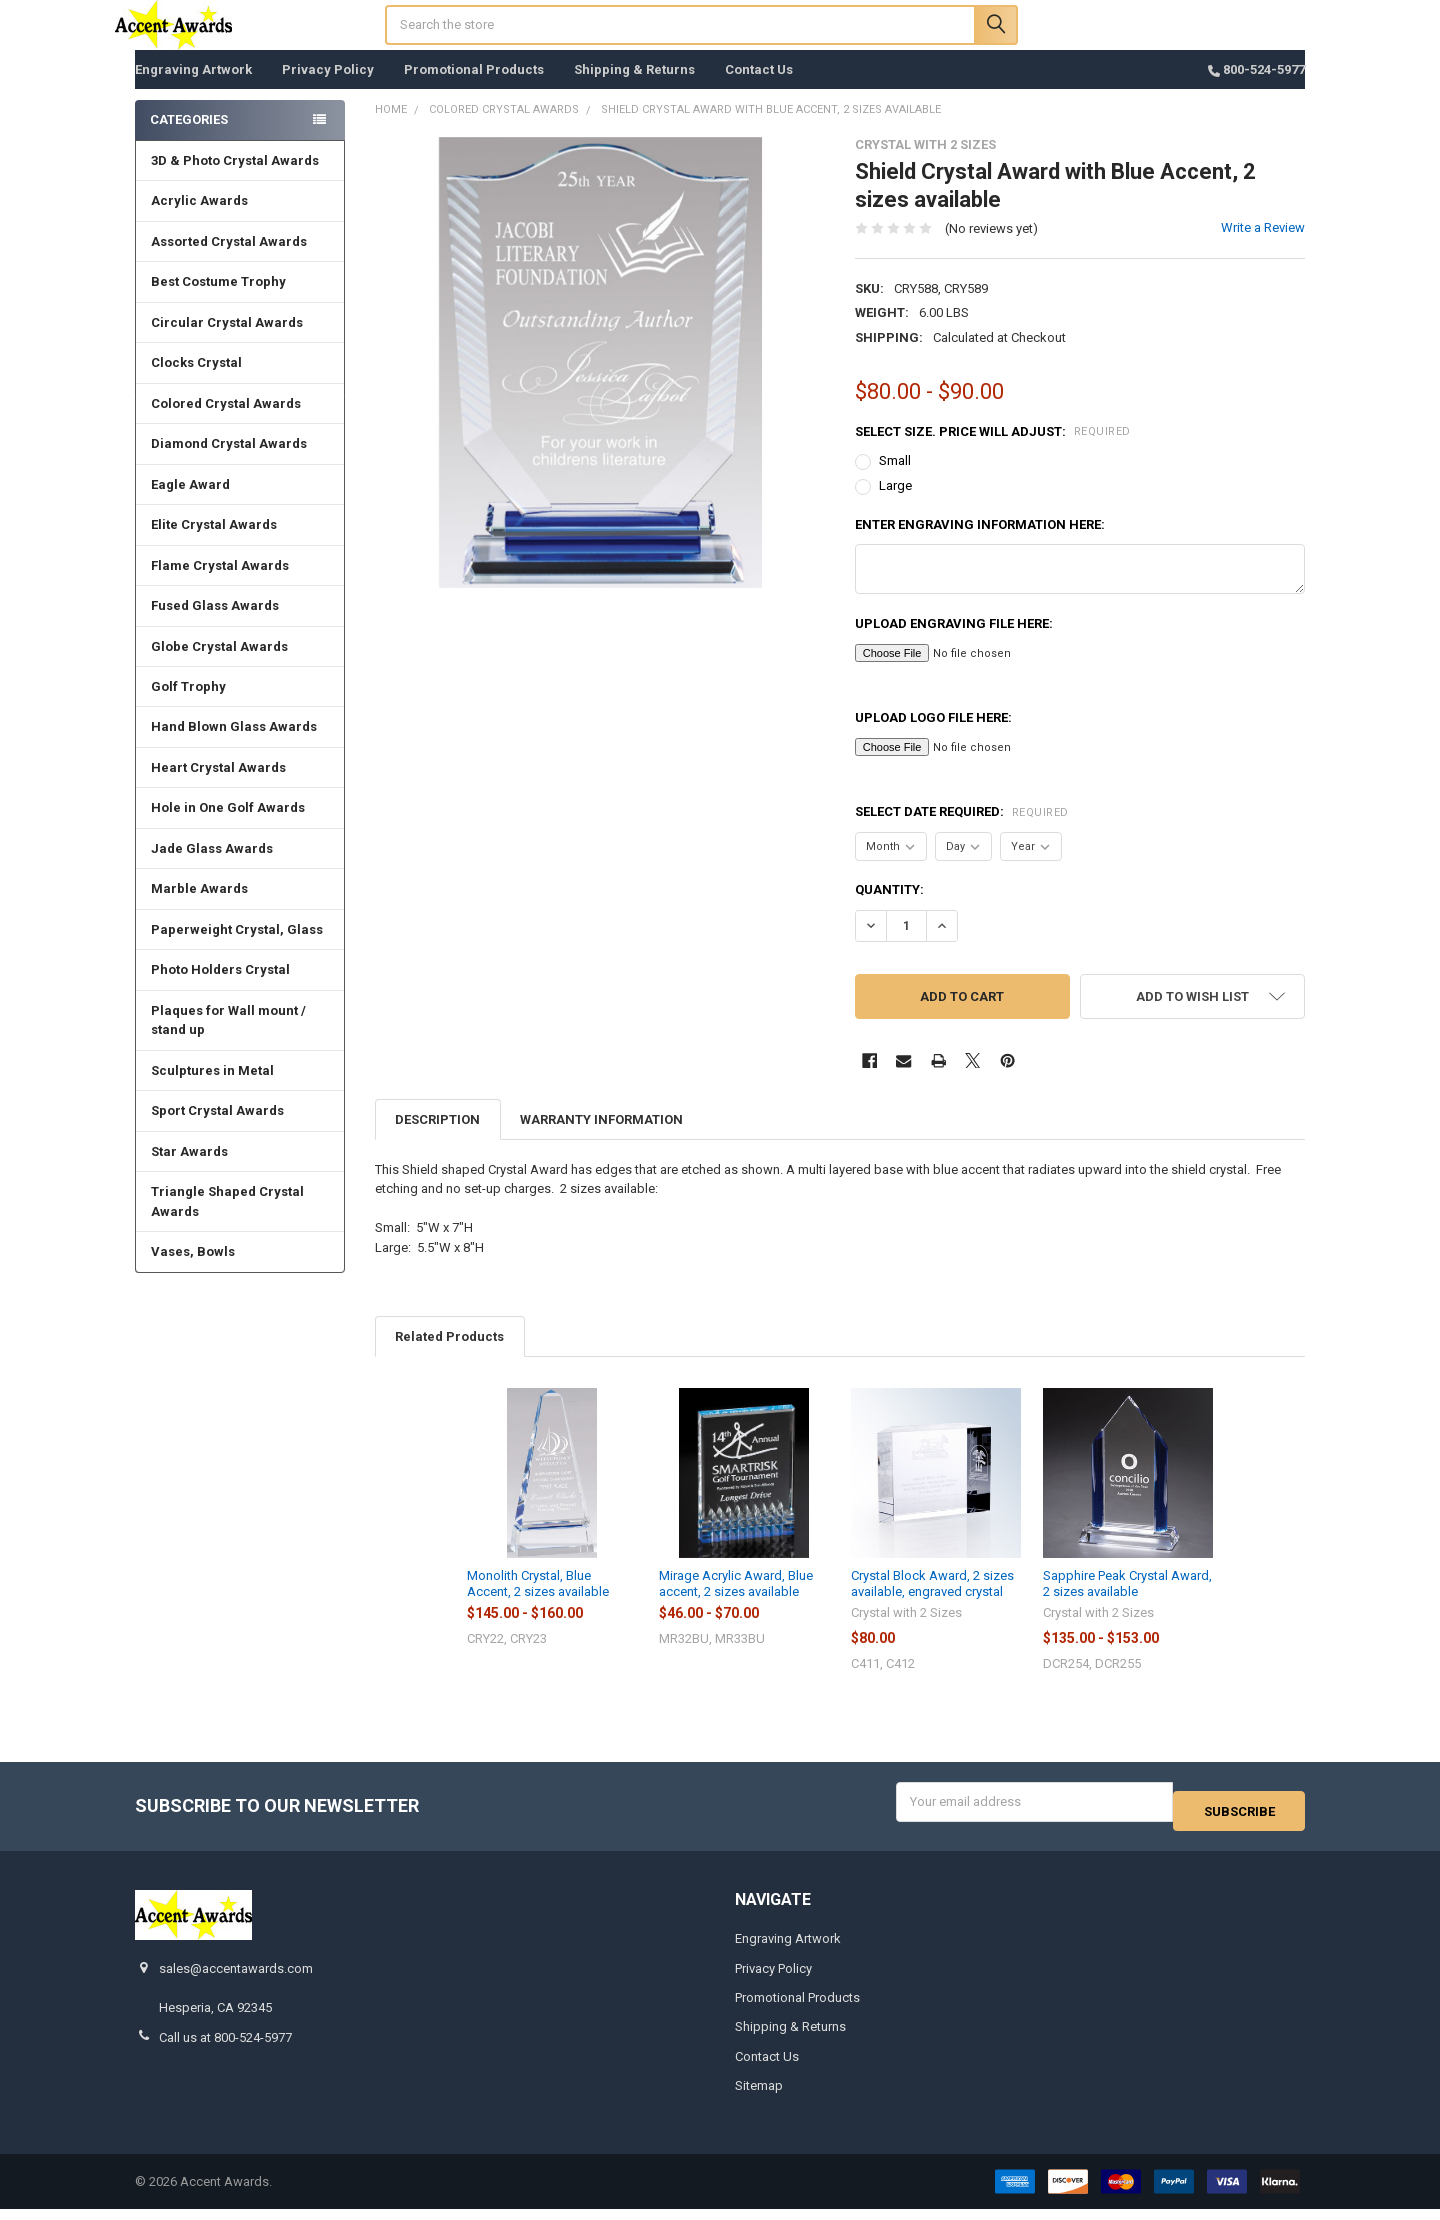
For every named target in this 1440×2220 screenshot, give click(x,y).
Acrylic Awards (199, 220)
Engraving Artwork (193, 89)
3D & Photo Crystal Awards (235, 180)
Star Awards (189, 1171)
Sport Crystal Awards (217, 1130)
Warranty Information (601, 1139)
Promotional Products (474, 89)
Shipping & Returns (634, 89)
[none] (600, 382)
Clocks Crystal (196, 382)
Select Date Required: (962, 831)
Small (895, 480)
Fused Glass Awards (215, 625)
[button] (1192, 1016)
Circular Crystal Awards (227, 342)
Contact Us (759, 89)
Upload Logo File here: (933, 737)
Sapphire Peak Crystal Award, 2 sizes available (1127, 1603)
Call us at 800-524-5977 (225, 2047)
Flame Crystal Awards (220, 585)
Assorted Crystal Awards (229, 261)
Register (1193, 42)
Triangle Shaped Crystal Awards (227, 1221)
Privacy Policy (328, 89)
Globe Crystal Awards (219, 666)
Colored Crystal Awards (226, 423)
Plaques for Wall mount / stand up (228, 1040)
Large (895, 505)
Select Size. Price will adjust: (993, 451)
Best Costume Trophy (218, 301)
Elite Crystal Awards (214, 544)
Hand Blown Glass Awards (234, 746)
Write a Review (1263, 247)
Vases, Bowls (193, 1271)
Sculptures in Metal (212, 1090)
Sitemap (759, 2096)
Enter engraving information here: (980, 544)
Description (437, 1139)
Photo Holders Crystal (220, 989)
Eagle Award (190, 504)
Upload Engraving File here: (954, 642)
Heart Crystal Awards (218, 787)
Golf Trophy (188, 706)
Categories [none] (189, 139)
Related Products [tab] (449, 1356)
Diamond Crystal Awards (229, 463)
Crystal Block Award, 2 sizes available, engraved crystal (932, 1603)
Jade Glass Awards (212, 868)
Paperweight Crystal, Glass (237, 949)
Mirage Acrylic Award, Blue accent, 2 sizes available (736, 1603)
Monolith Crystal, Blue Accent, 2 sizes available (538, 1603)
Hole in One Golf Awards (228, 827)
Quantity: (889, 909)
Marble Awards (199, 908)
